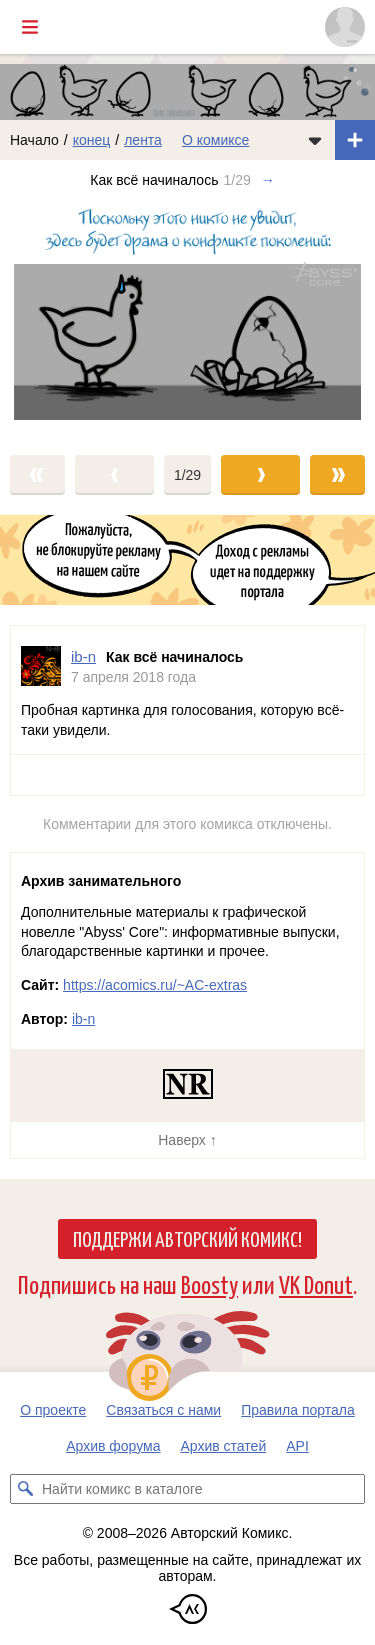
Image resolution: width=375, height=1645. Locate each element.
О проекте (53, 1410)
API (297, 1446)
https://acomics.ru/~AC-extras (155, 985)
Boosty (209, 1283)
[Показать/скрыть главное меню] (30, 27)
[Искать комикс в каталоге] (25, 1489)
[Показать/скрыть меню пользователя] (345, 27)
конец (92, 140)
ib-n (83, 1019)
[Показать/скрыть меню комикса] (315, 140)
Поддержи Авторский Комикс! (187, 1238)
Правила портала (298, 1410)
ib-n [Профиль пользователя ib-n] (83, 656)
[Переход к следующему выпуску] (187, 317)
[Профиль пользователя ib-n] (41, 666)
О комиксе (215, 140)
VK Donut (316, 1283)
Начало (34, 140)
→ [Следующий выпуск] (268, 180)
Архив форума (113, 1446)
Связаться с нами (163, 1410)
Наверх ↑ (187, 1140)
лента (143, 140)
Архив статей (224, 1446)
